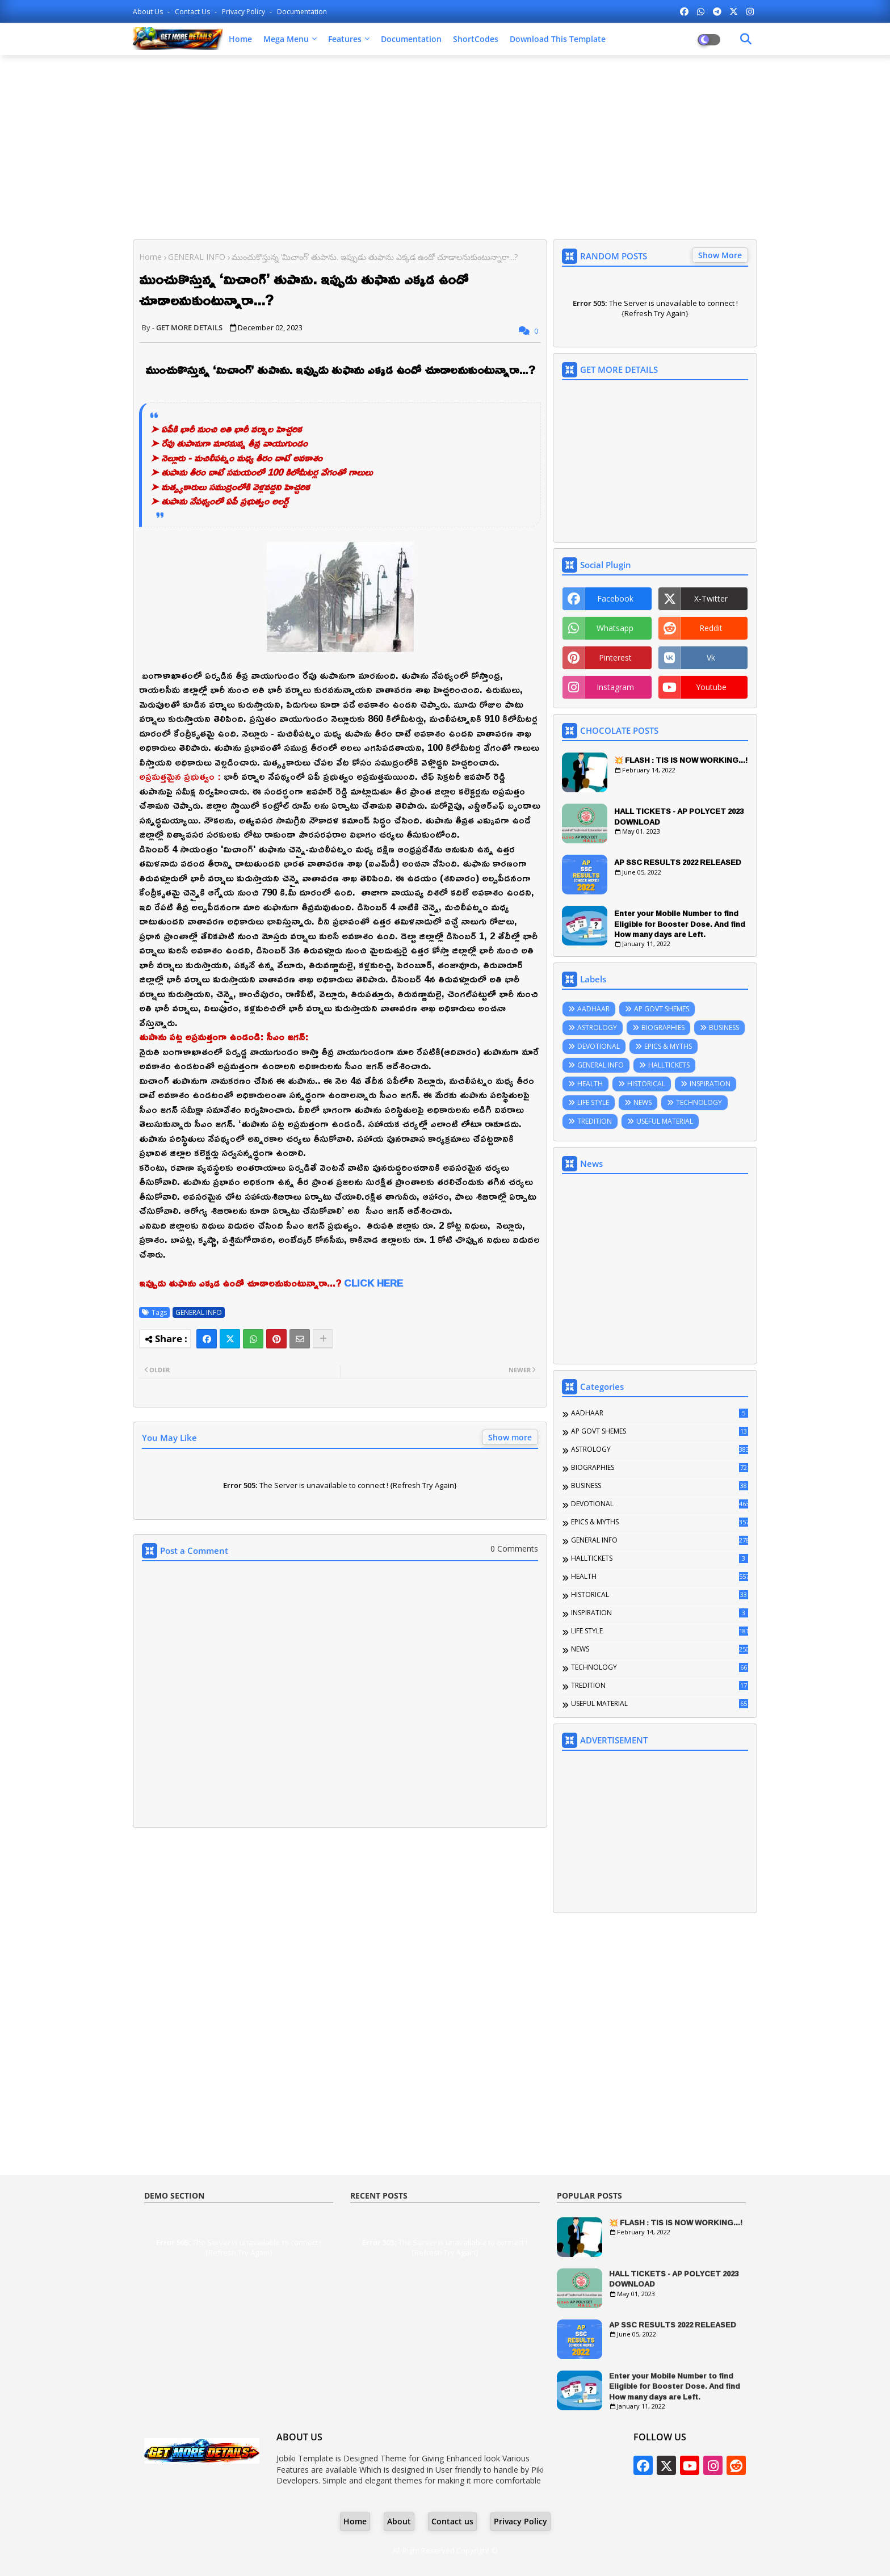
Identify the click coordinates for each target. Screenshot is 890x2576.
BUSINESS (724, 1027)
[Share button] (323, 1338)
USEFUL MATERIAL (664, 1121)
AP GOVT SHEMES (661, 1009)
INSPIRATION (710, 1084)
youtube (711, 687)
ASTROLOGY (597, 1027)
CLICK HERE (373, 1283)
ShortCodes (475, 38)
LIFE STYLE (593, 1102)
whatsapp (615, 628)
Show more (510, 1437)
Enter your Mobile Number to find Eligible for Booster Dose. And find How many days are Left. (679, 923)
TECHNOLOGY (699, 1102)
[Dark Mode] (745, 39)
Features (345, 38)
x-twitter (711, 598)
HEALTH (590, 1084)
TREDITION (594, 1121)
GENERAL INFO (196, 256)
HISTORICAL (646, 1084)
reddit (711, 628)
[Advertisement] (445, 145)
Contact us (193, 11)
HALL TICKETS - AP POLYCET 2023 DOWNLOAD (679, 816)
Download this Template (558, 38)
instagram (615, 687)
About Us (149, 11)
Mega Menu (286, 38)
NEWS (642, 1102)
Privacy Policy (244, 11)
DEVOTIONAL (598, 1046)
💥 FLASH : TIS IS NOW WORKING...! (681, 760)
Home (240, 38)
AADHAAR (593, 1009)
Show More (720, 255)
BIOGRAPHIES (663, 1027)
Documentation (302, 11)
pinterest (615, 657)
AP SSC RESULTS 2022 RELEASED (677, 862)
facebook (615, 598)
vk (711, 657)
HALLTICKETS (669, 1065)
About (399, 2521)
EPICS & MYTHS (668, 1046)
